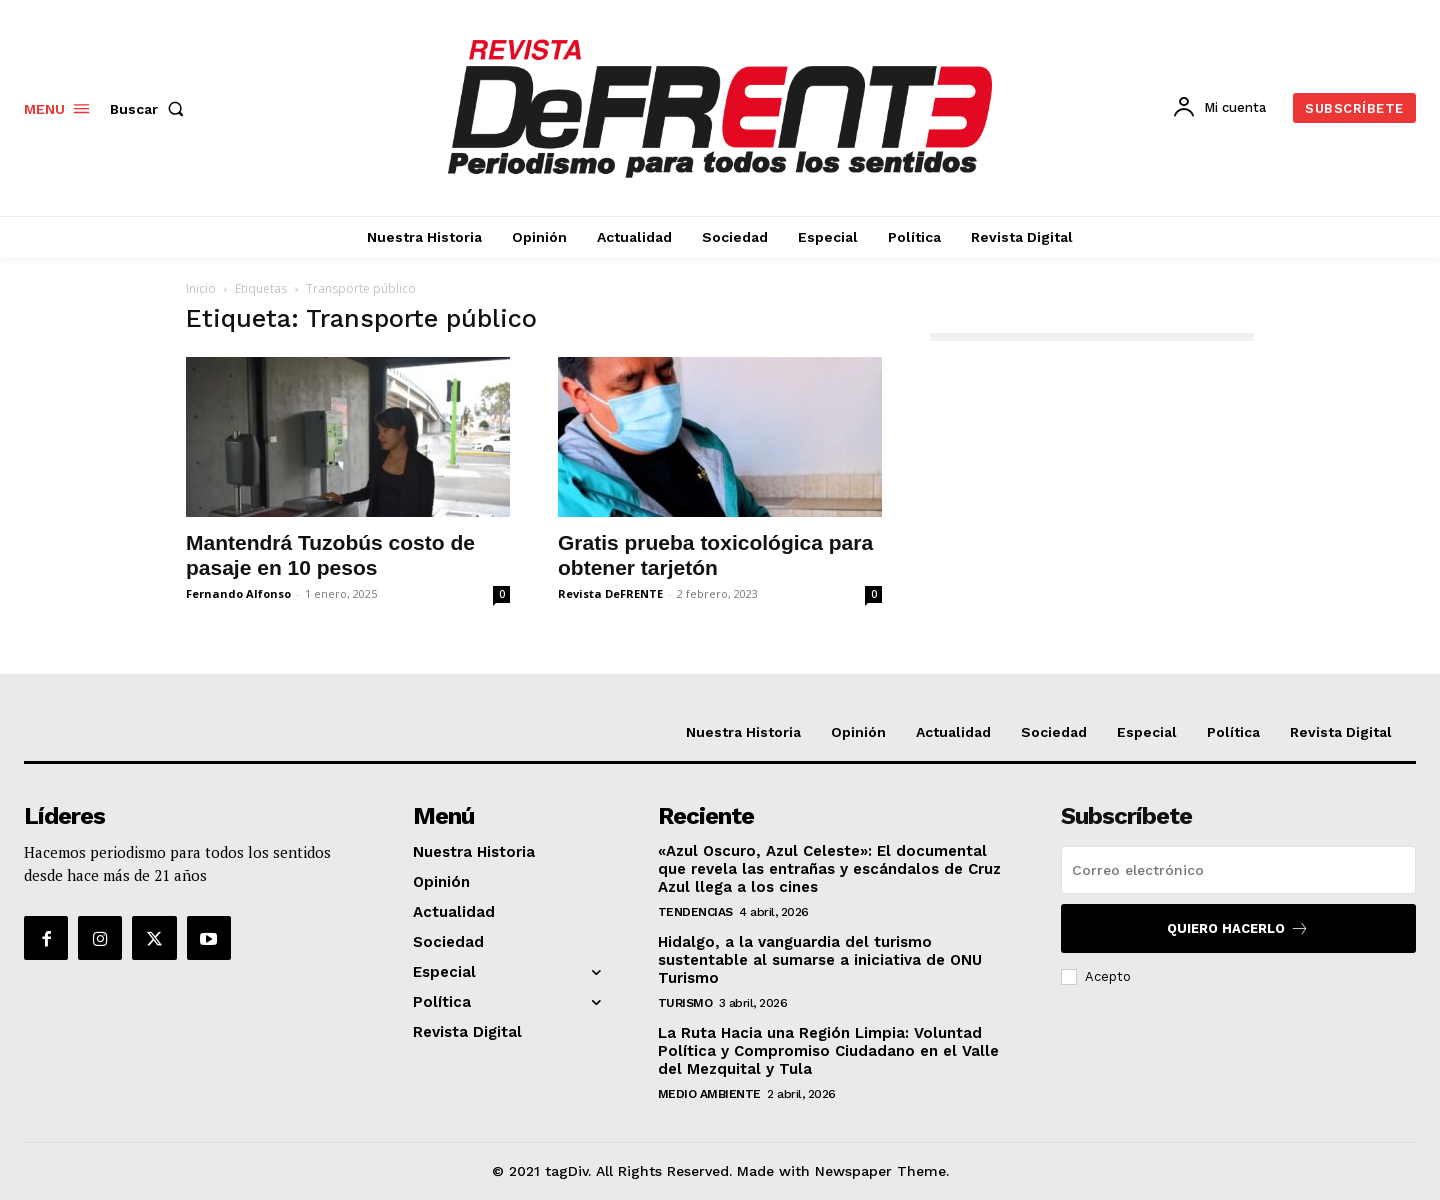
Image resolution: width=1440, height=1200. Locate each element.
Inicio (201, 288)
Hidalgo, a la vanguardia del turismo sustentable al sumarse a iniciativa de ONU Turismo (820, 960)
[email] (1238, 870)
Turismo (685, 1003)
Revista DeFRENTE (610, 593)
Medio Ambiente (709, 1094)
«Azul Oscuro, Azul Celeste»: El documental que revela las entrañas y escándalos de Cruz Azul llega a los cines (829, 869)
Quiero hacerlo (1238, 928)
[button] (151, 109)
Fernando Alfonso (238, 593)
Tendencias (695, 912)
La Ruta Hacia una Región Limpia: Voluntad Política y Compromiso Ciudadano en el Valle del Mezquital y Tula (828, 1051)
